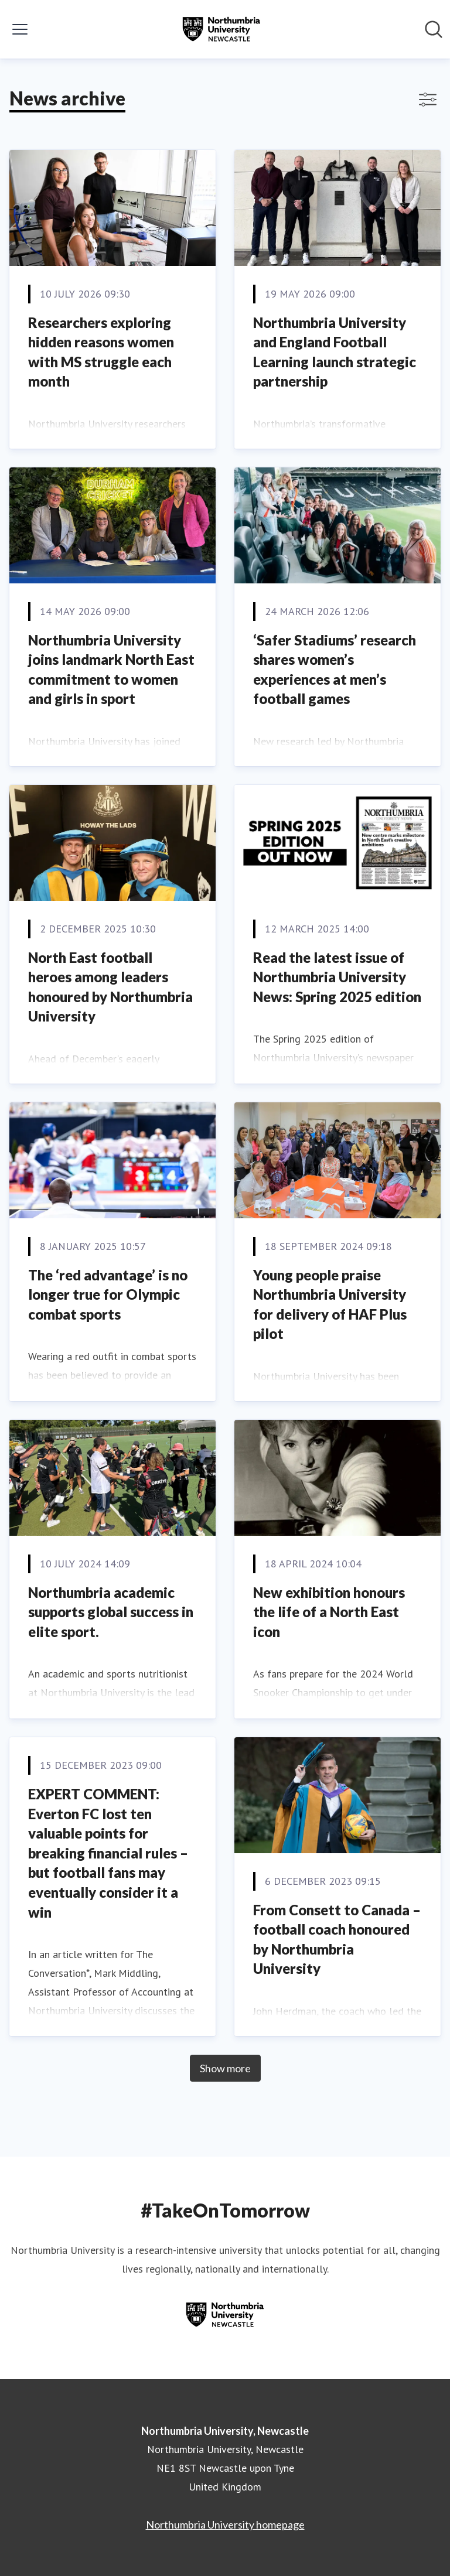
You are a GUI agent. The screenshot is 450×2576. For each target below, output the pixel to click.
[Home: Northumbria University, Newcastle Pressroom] (221, 29)
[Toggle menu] (20, 29)
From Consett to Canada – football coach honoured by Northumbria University (337, 1939)
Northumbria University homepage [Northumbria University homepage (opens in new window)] (225, 2524)
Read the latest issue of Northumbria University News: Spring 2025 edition (337, 977)
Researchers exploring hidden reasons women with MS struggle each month (101, 352)
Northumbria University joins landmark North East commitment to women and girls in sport (111, 669)
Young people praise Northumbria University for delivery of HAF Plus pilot (330, 1304)
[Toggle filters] (428, 100)
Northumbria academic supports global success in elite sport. (110, 1612)
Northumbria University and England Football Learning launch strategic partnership (334, 352)
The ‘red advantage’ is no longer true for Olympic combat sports (108, 1294)
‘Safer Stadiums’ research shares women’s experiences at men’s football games (334, 669)
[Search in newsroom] (433, 29)
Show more (225, 2068)
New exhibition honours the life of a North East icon (329, 1612)
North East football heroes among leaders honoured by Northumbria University (110, 987)
